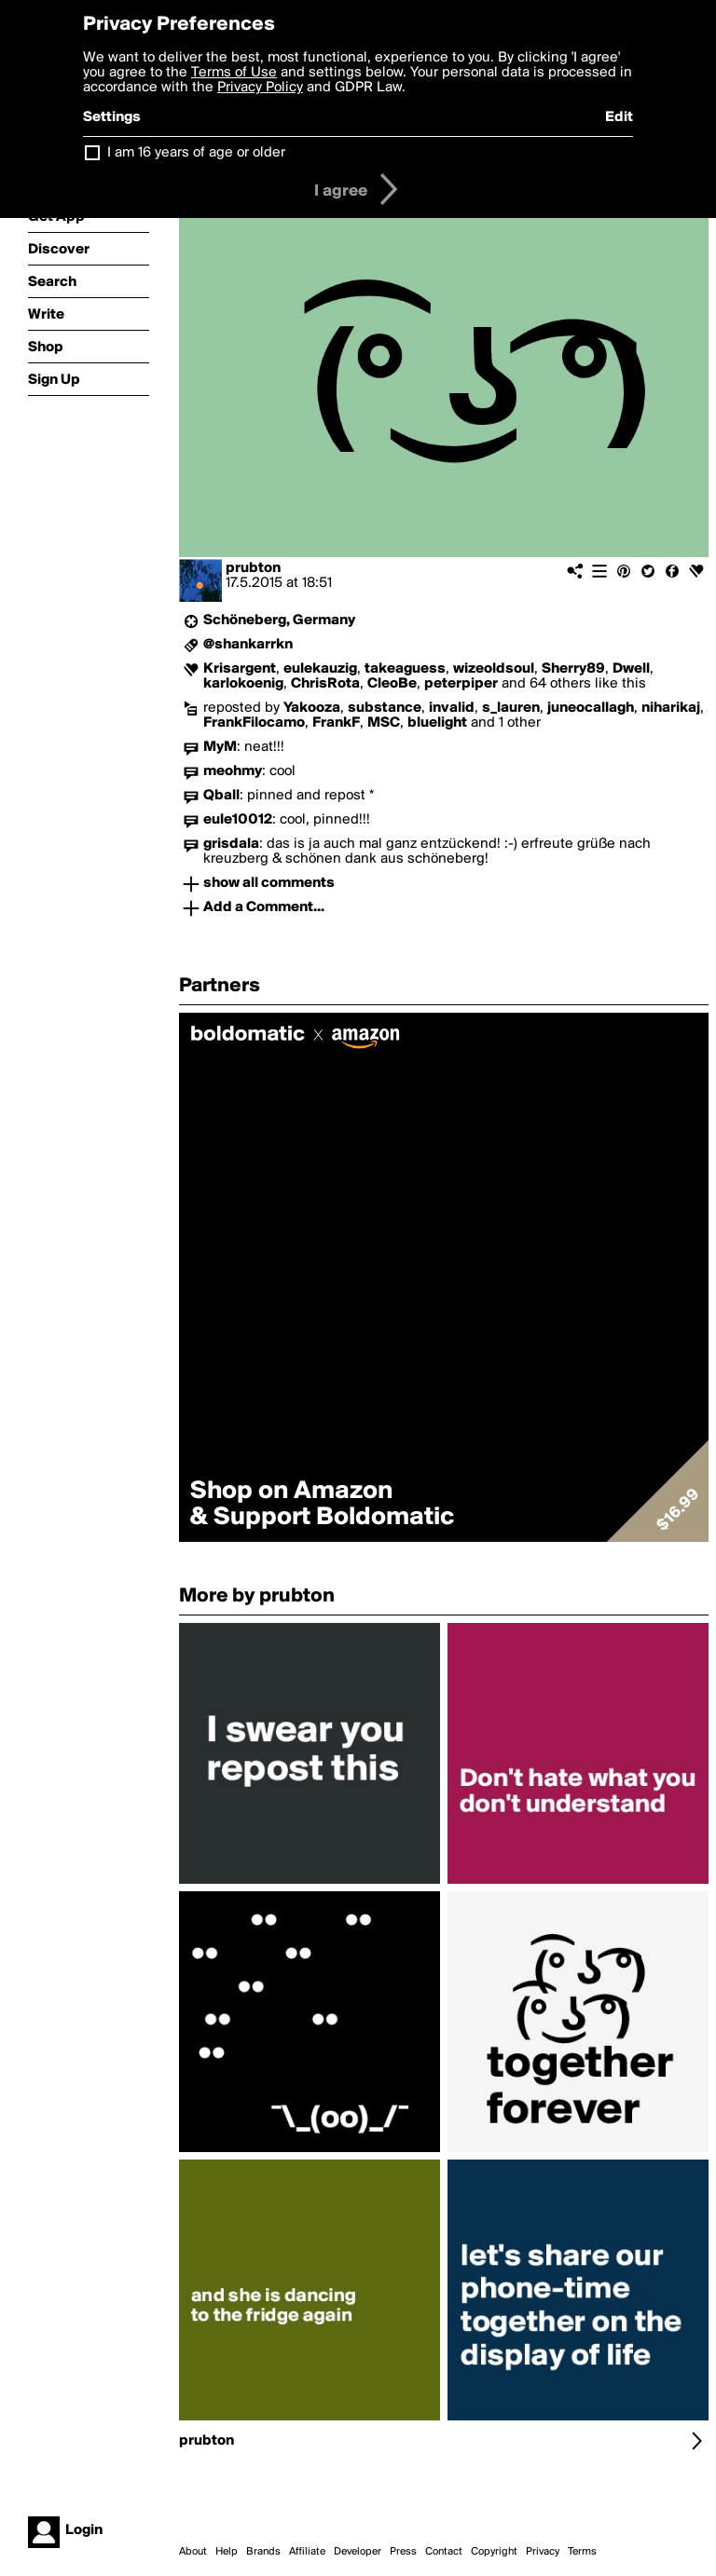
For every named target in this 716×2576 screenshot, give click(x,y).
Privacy (542, 2551)
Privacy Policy (260, 87)
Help (226, 2551)
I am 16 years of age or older (196, 152)
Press (403, 2551)
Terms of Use (234, 72)
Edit (619, 117)
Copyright (494, 2551)
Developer (357, 2551)
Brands (263, 2551)
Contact (443, 2551)
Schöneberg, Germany (279, 620)
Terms (582, 2551)
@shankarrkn (248, 644)
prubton (253, 568)
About (193, 2551)
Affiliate (307, 2551)
